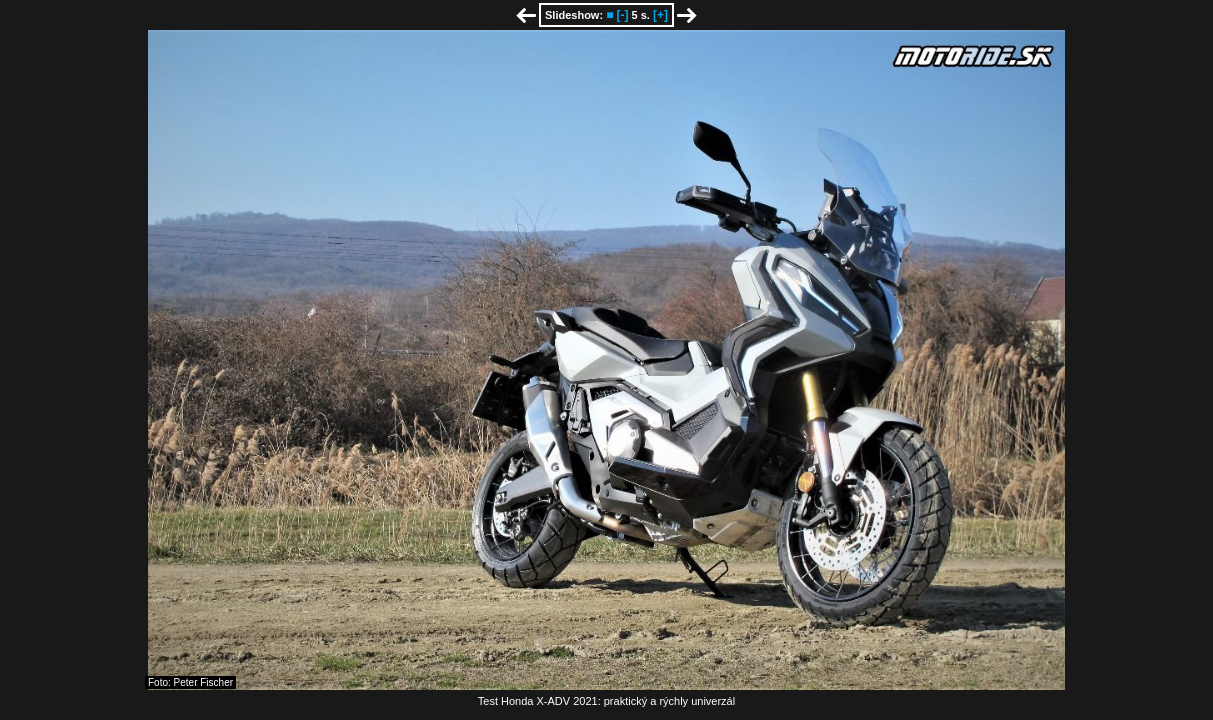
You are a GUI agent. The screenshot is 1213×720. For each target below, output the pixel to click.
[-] (622, 15)
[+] (660, 15)
